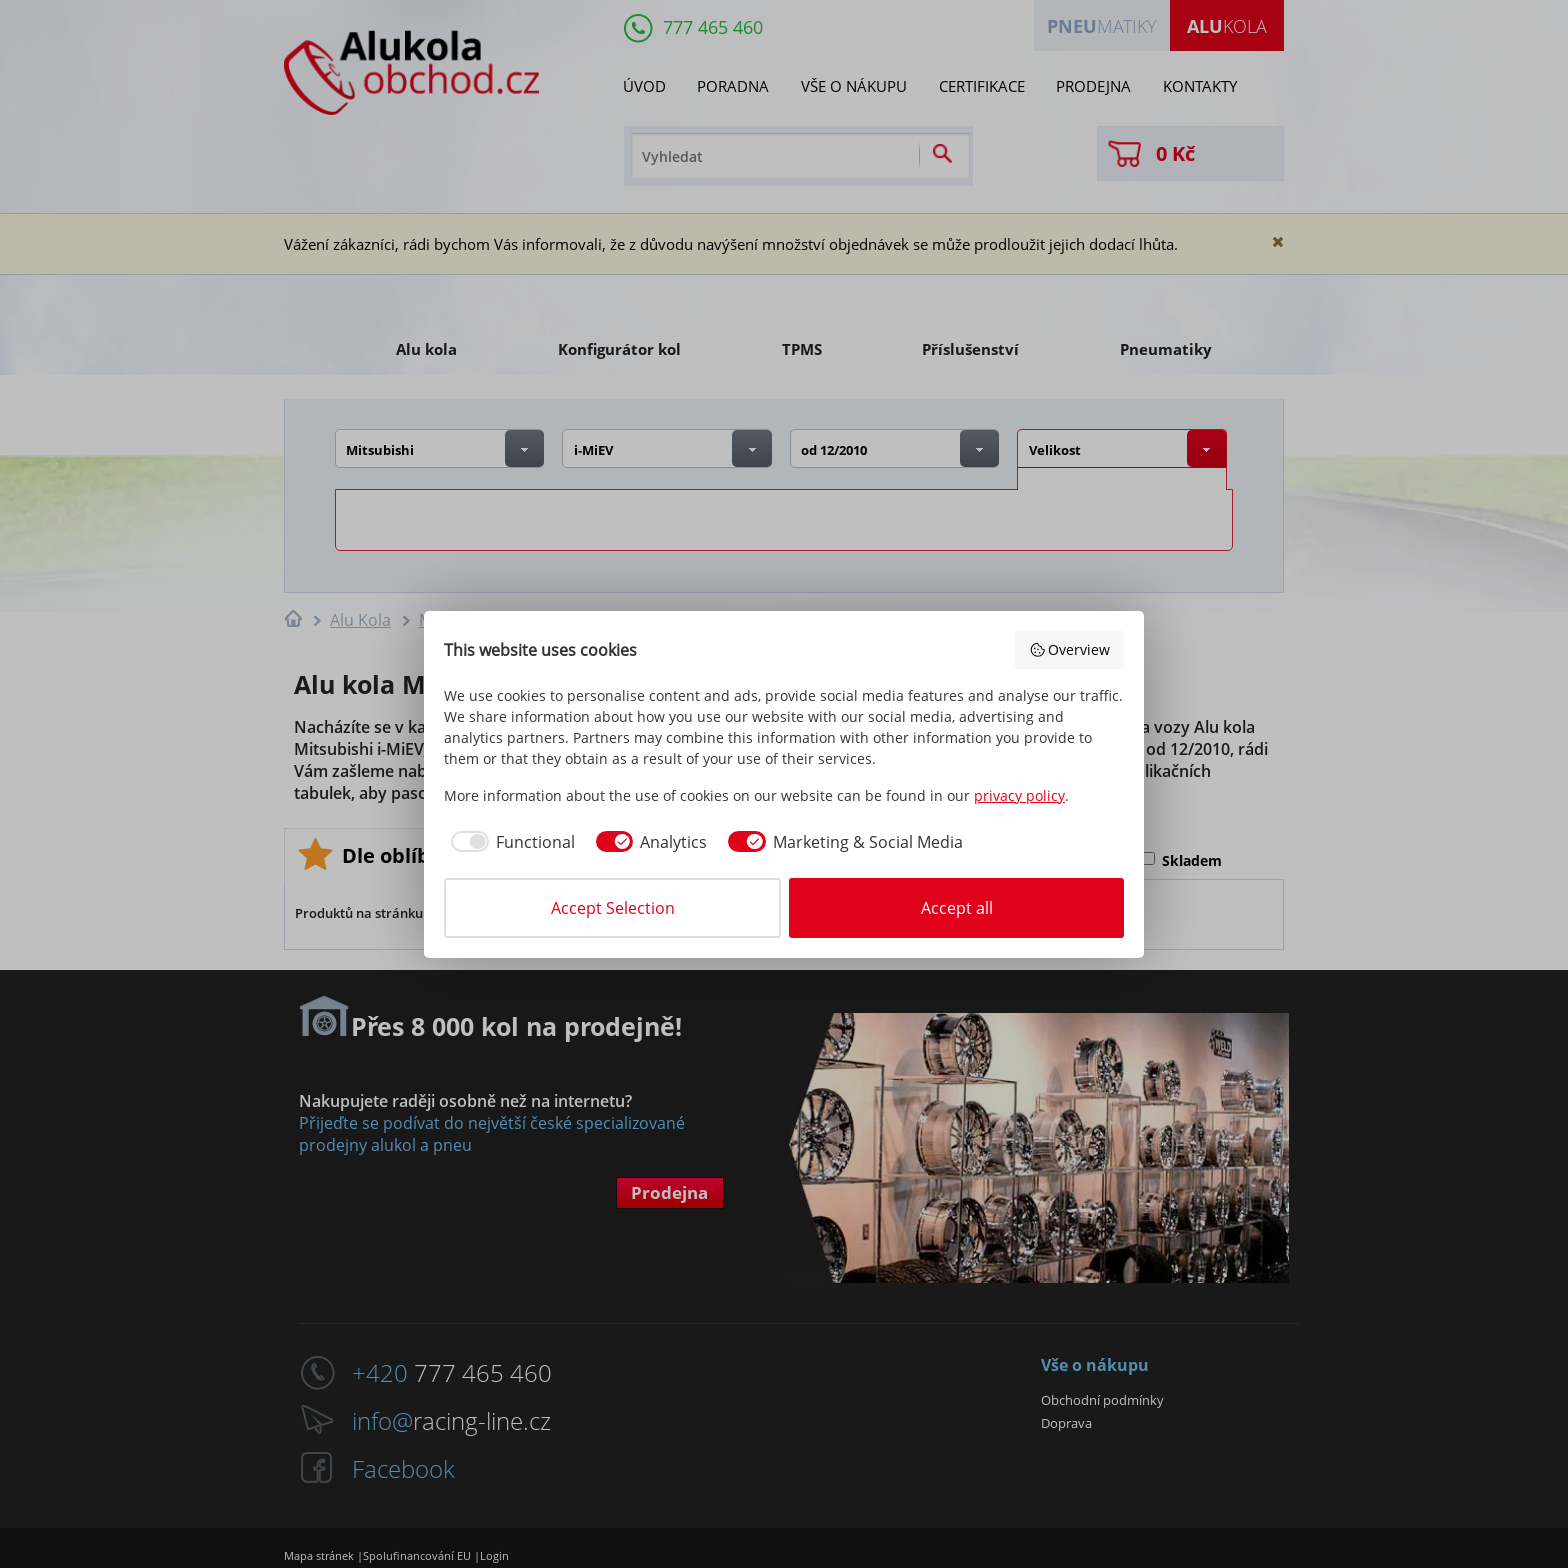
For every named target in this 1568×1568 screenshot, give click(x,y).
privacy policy (1019, 795)
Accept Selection (613, 908)
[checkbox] (509, 842)
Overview (1070, 649)
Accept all (957, 908)
